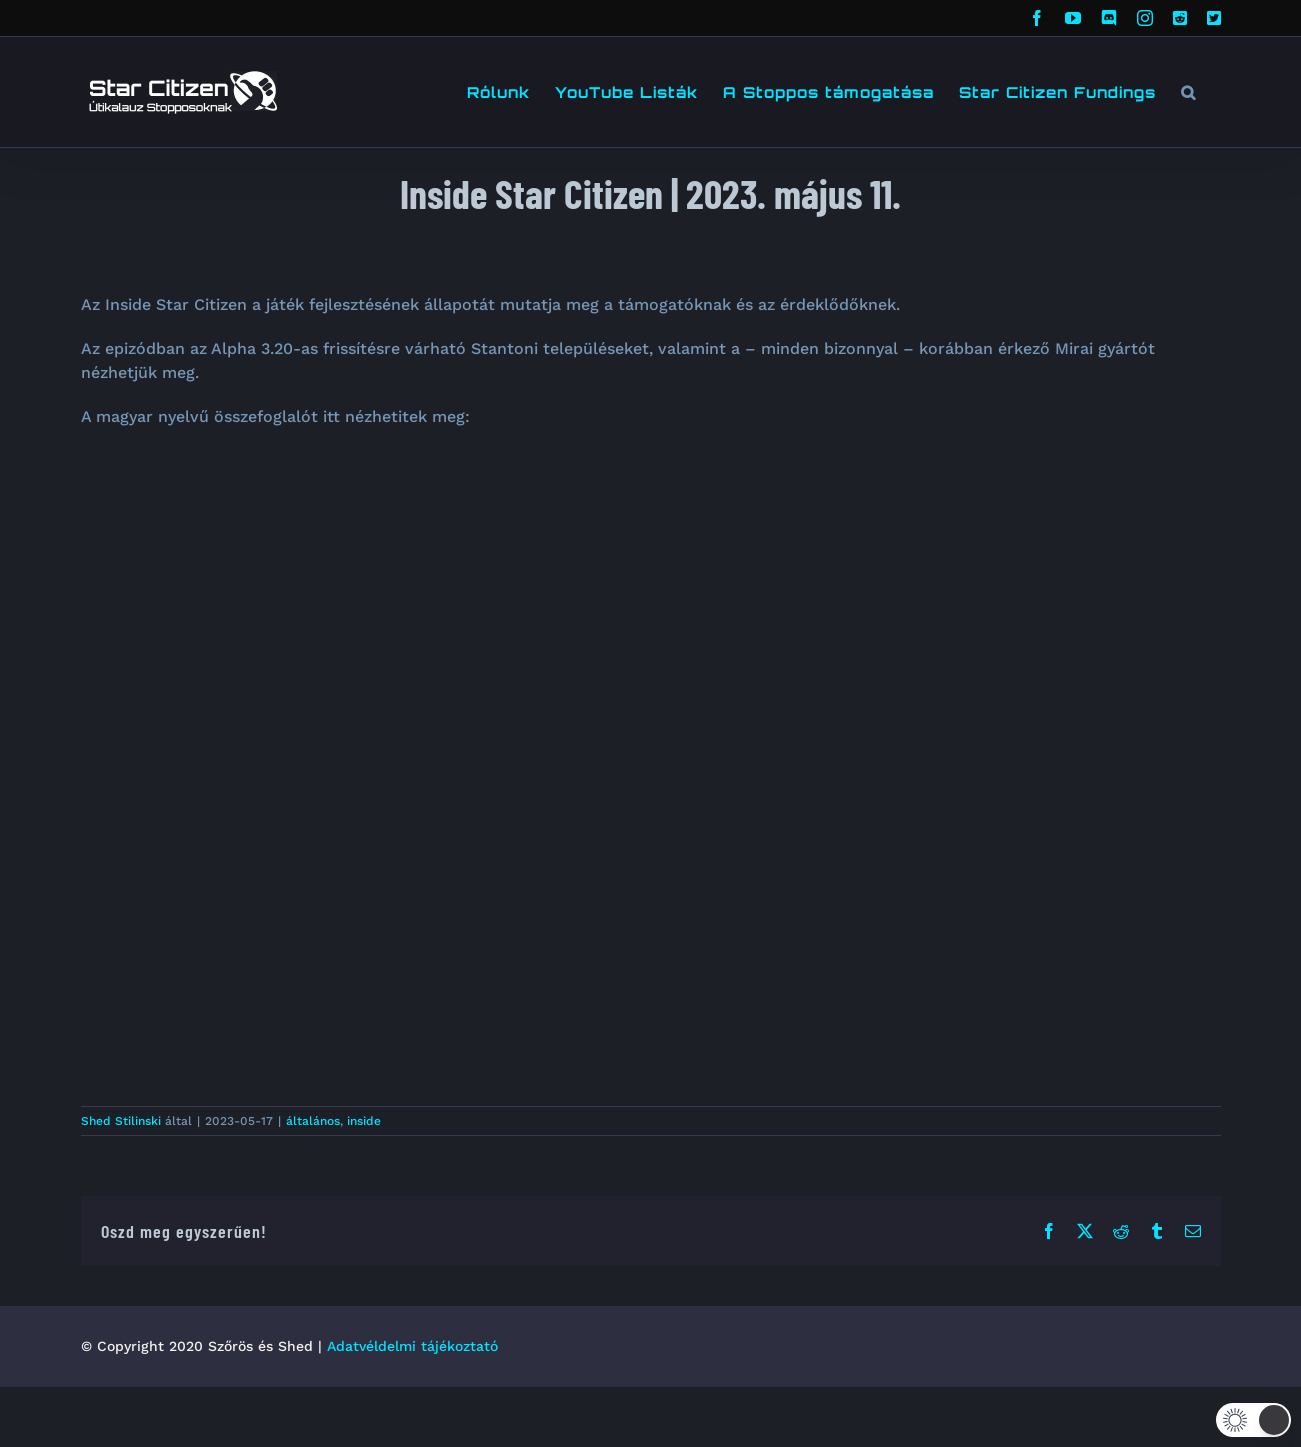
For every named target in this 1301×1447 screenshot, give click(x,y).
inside (364, 1121)
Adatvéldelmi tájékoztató (412, 1346)
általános (313, 1121)
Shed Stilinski (121, 1121)
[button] (1188, 92)
